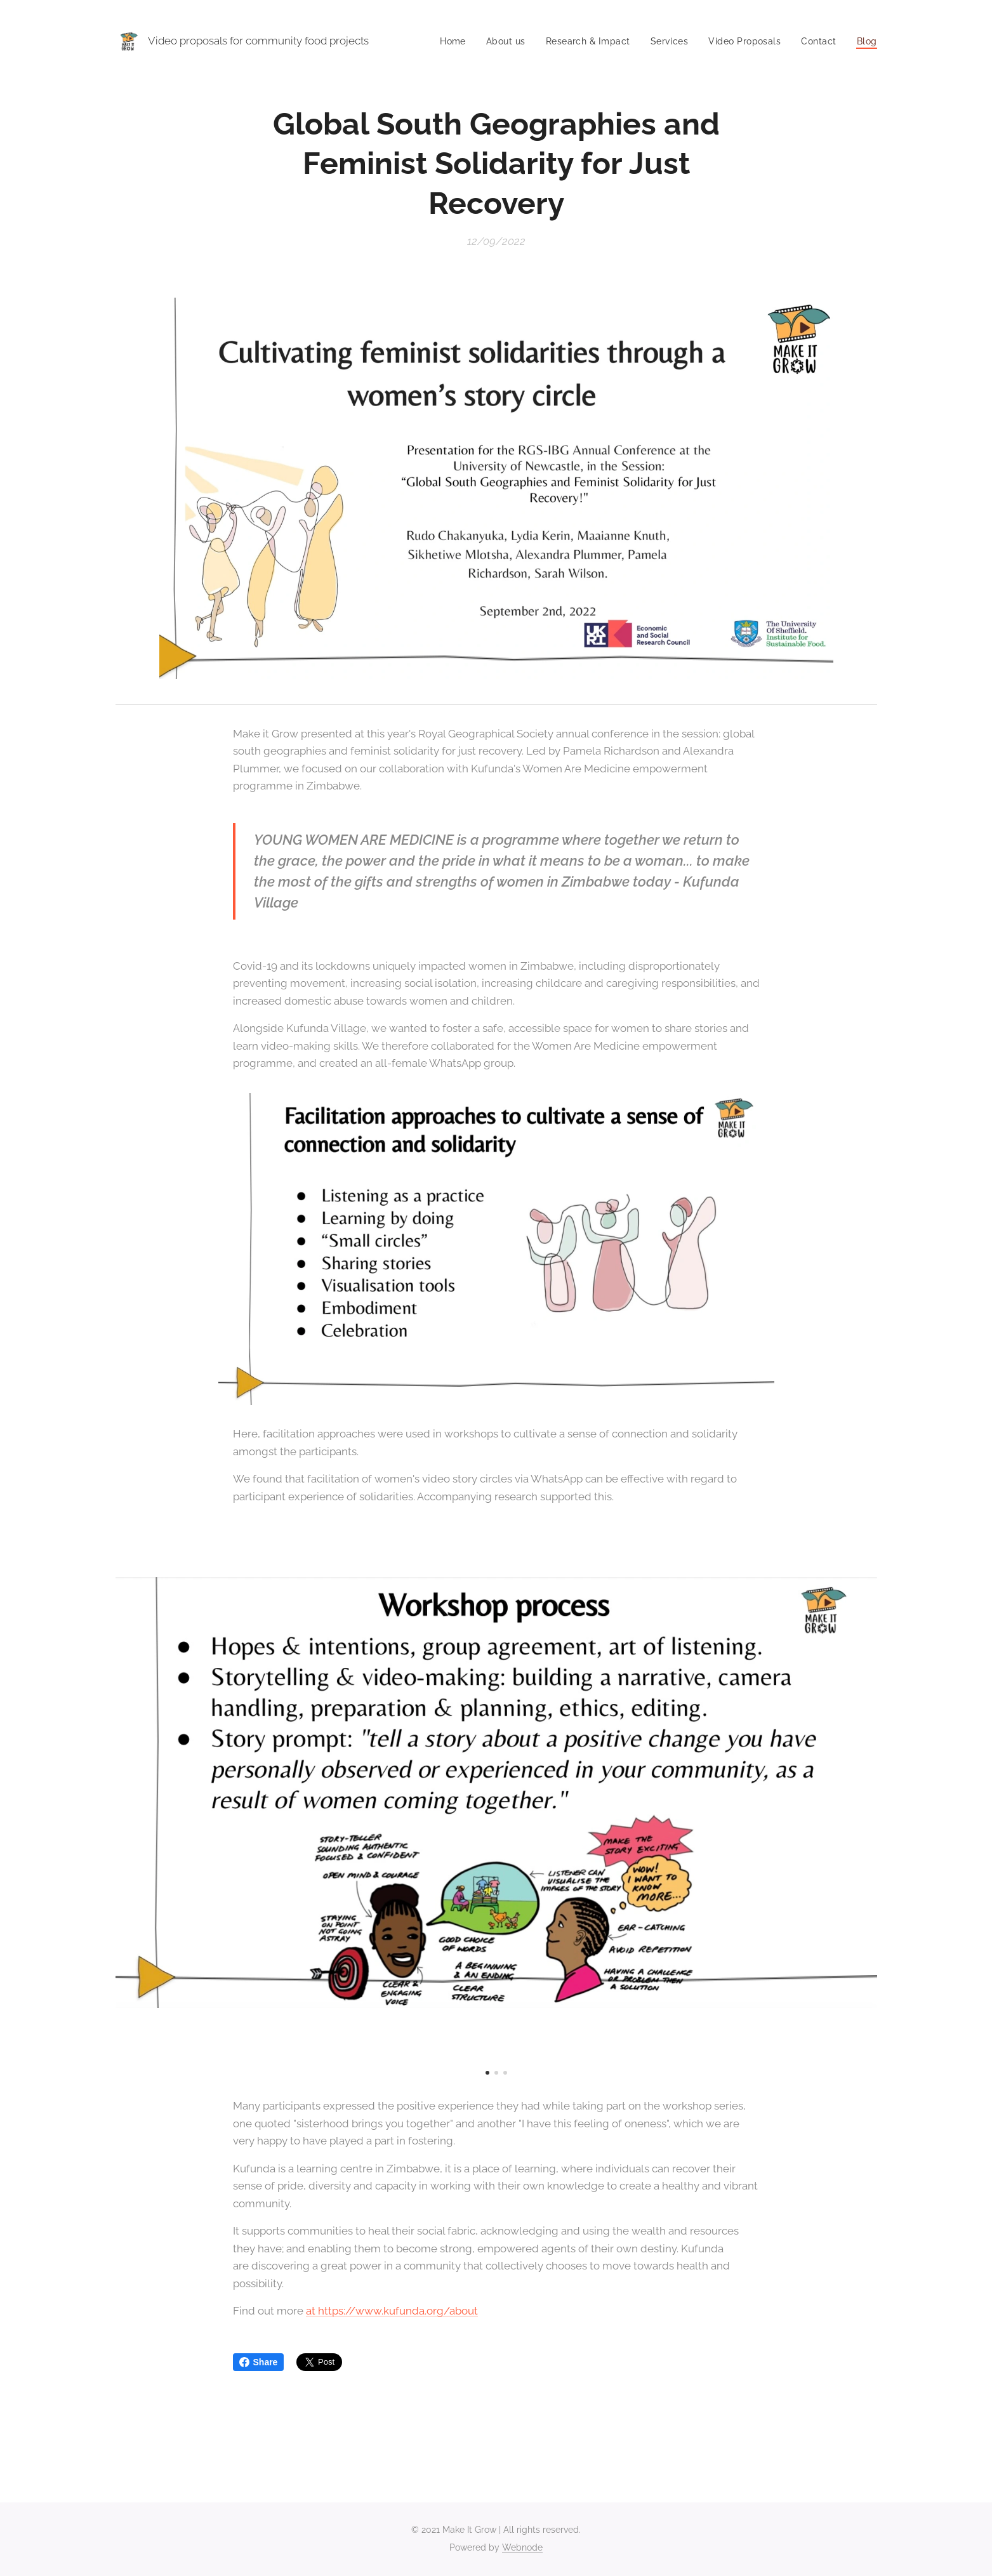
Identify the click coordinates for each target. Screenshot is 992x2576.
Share (258, 2362)
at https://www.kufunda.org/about (392, 2310)
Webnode (522, 2547)
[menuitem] (431, 41)
